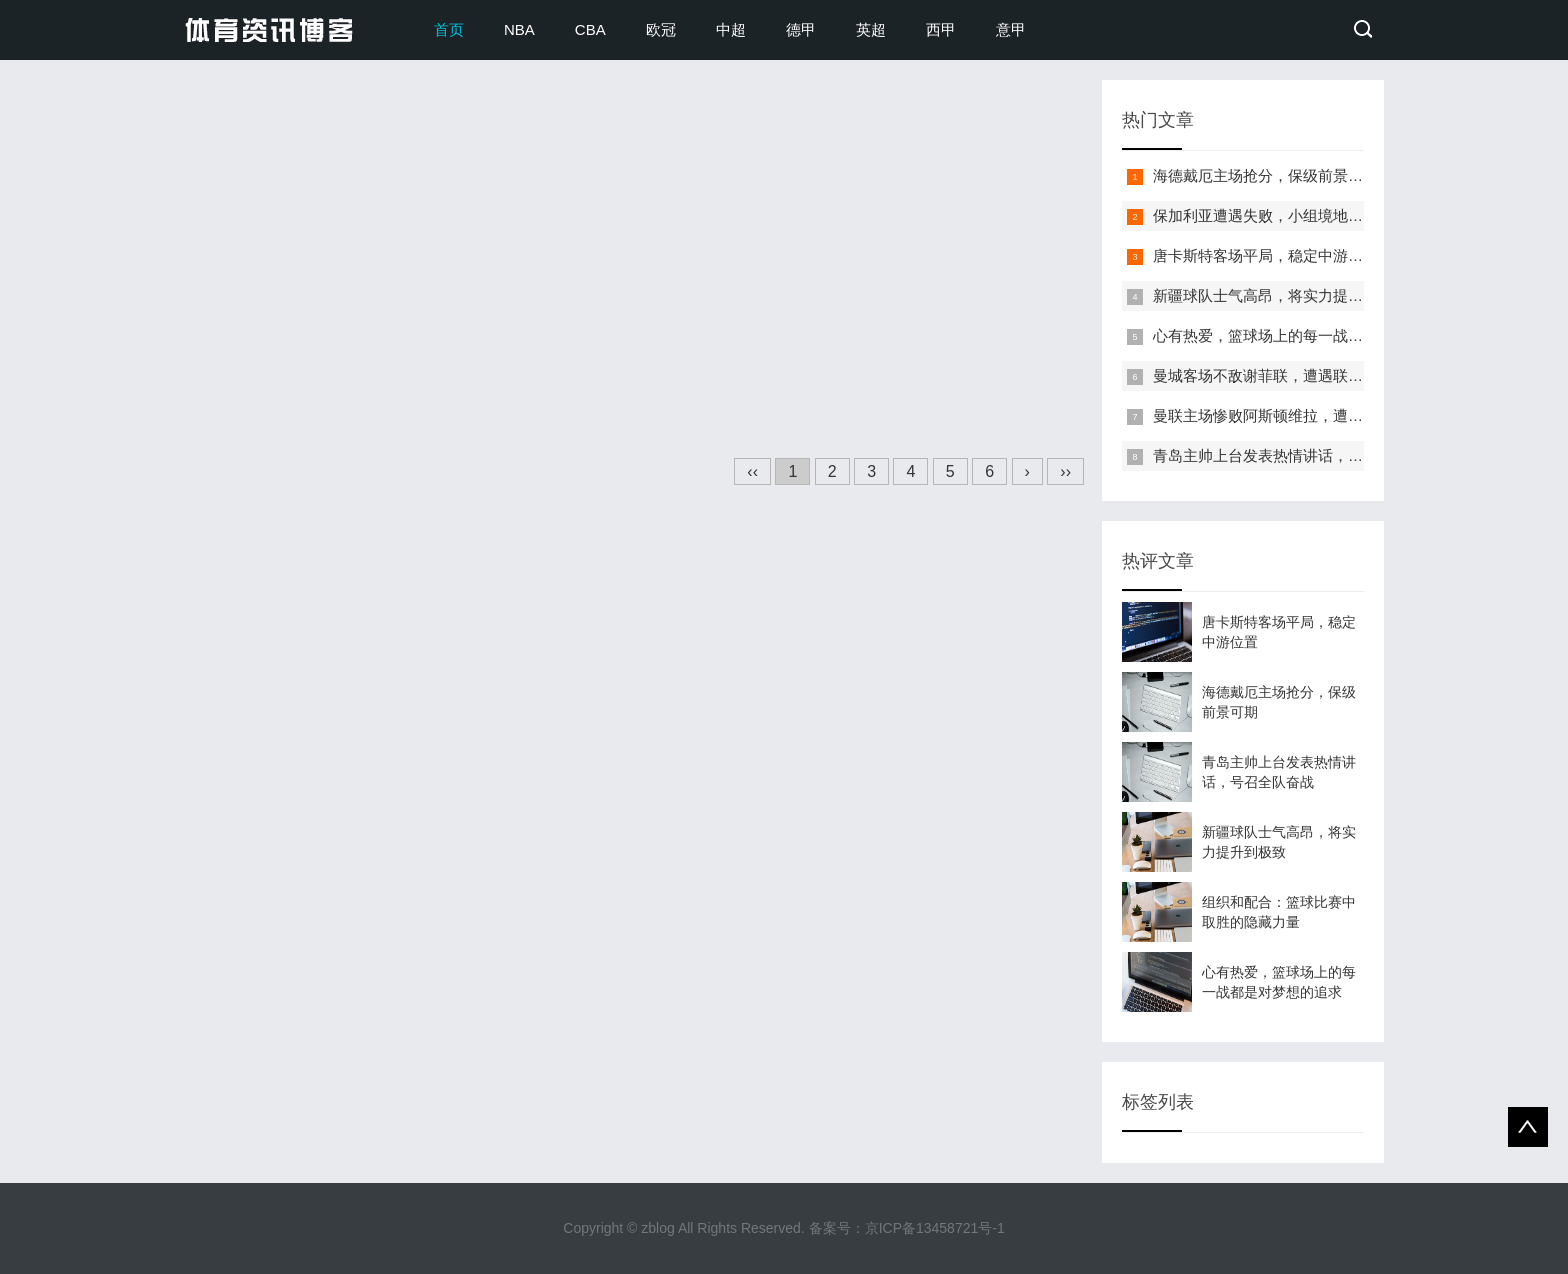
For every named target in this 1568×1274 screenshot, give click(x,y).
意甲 (1011, 29)
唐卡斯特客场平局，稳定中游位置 (1265, 255)
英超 (871, 29)
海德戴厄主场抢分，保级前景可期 (1265, 175)
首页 (449, 29)
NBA (519, 29)
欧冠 (661, 29)
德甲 (801, 29)
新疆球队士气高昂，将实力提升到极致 (1280, 295)
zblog (657, 1228)
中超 (731, 29)
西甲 (941, 29)
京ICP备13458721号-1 (935, 1228)
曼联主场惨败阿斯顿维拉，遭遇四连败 (1280, 415)
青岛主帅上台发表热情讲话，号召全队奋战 (1295, 455)
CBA (590, 29)
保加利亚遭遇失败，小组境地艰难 (1265, 215)
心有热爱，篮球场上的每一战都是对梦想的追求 (1310, 335)
